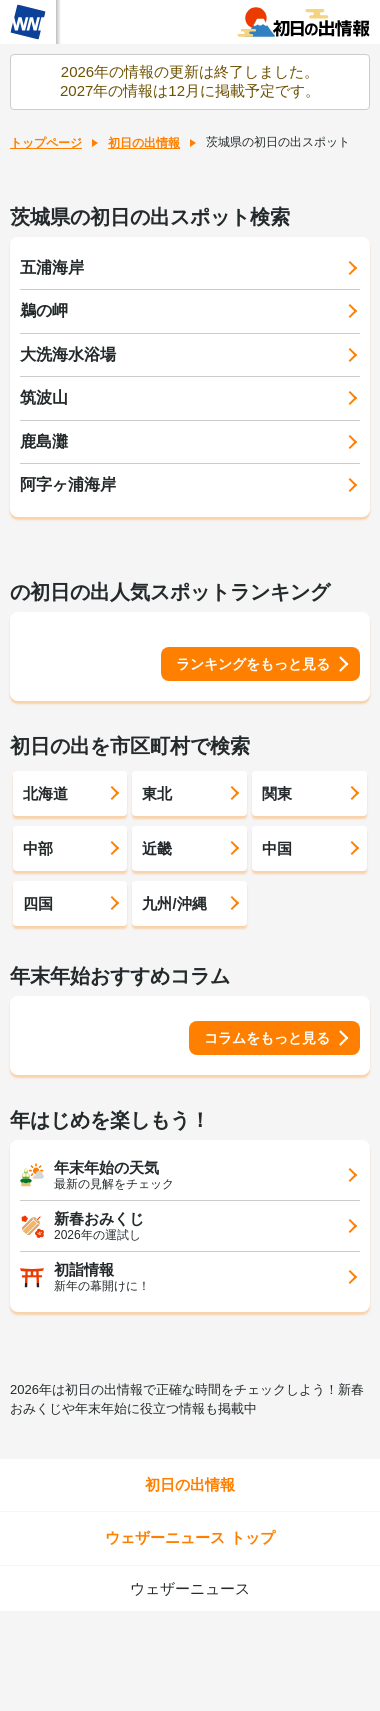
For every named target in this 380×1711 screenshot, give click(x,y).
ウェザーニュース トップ (189, 1537)
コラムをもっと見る (267, 1038)
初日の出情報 (144, 143)
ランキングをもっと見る (253, 664)
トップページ (46, 143)
